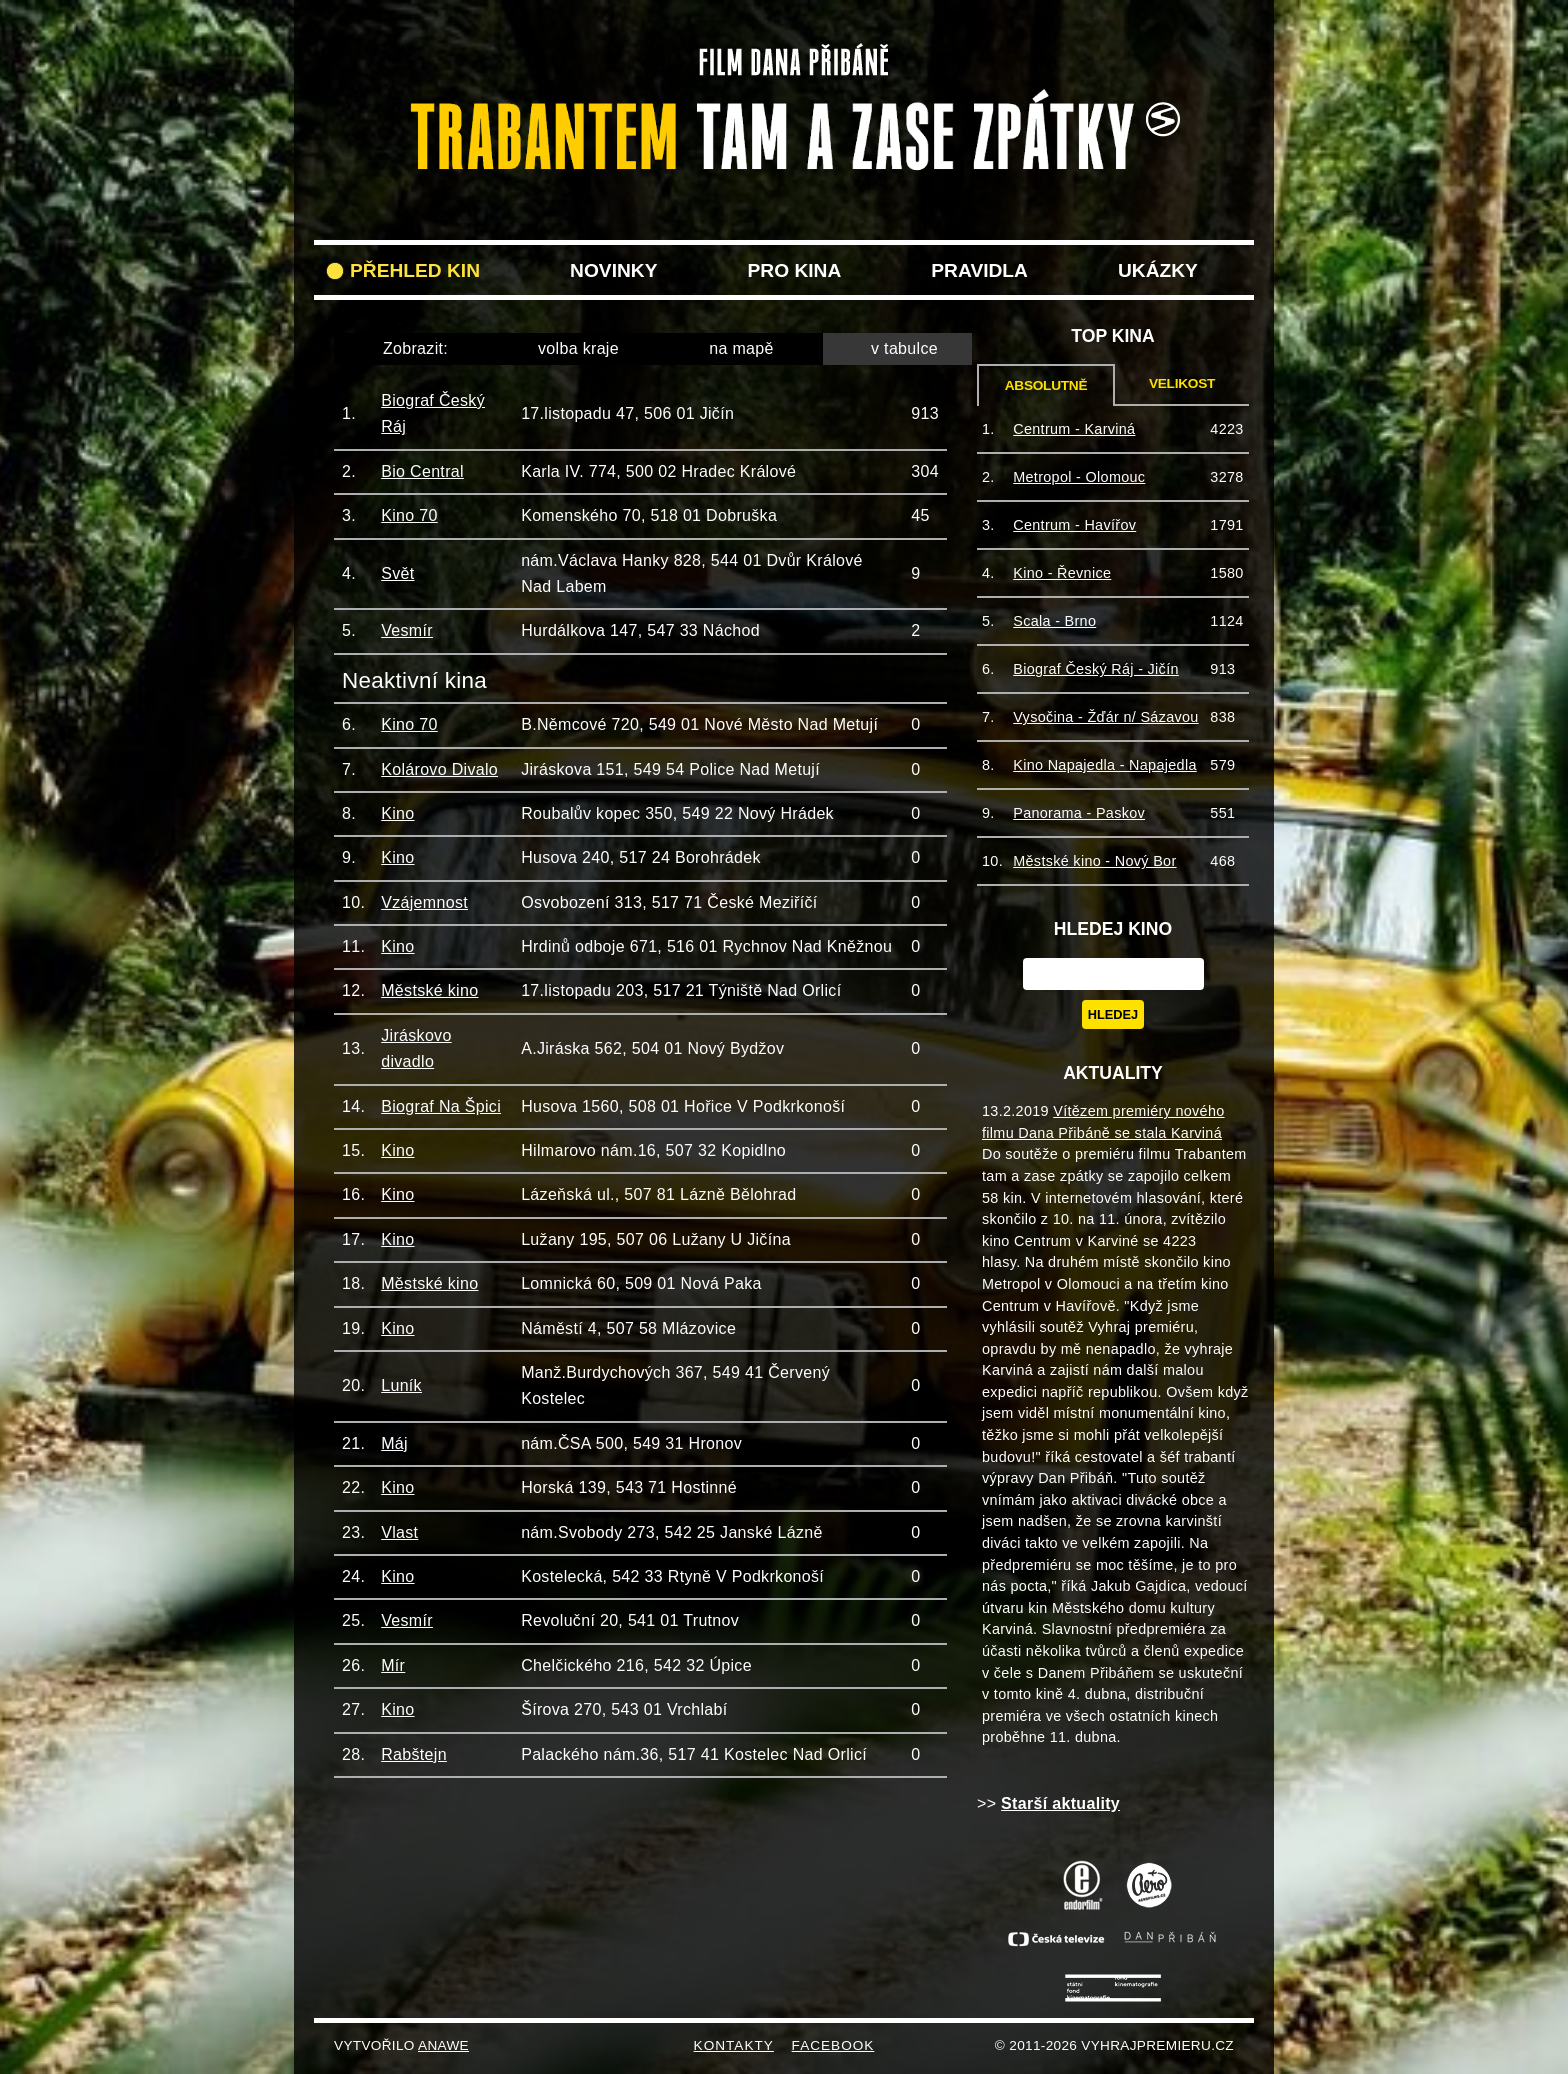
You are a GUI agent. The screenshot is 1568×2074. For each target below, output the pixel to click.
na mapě (741, 348)
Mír (393, 1665)
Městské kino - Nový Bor (1094, 861)
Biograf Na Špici (441, 1106)
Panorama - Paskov (1079, 813)
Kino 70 (409, 515)
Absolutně (1046, 385)
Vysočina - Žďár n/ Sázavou (1105, 717)
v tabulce (904, 348)
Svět (397, 573)
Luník (401, 1385)
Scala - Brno (1054, 621)
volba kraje (578, 348)
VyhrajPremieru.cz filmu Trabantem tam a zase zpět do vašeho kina (784, 58)
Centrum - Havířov (1074, 525)
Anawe (443, 2045)
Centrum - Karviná (1074, 429)
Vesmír (407, 630)
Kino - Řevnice (1062, 573)
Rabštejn (414, 1754)
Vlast (399, 1532)
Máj (394, 1443)
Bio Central (422, 471)
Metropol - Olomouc (1079, 477)
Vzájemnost (424, 902)
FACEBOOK (833, 2045)
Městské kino (429, 990)
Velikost (1182, 383)
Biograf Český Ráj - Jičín (1096, 669)
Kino (397, 813)
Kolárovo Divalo (439, 769)
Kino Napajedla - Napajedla (1105, 765)
